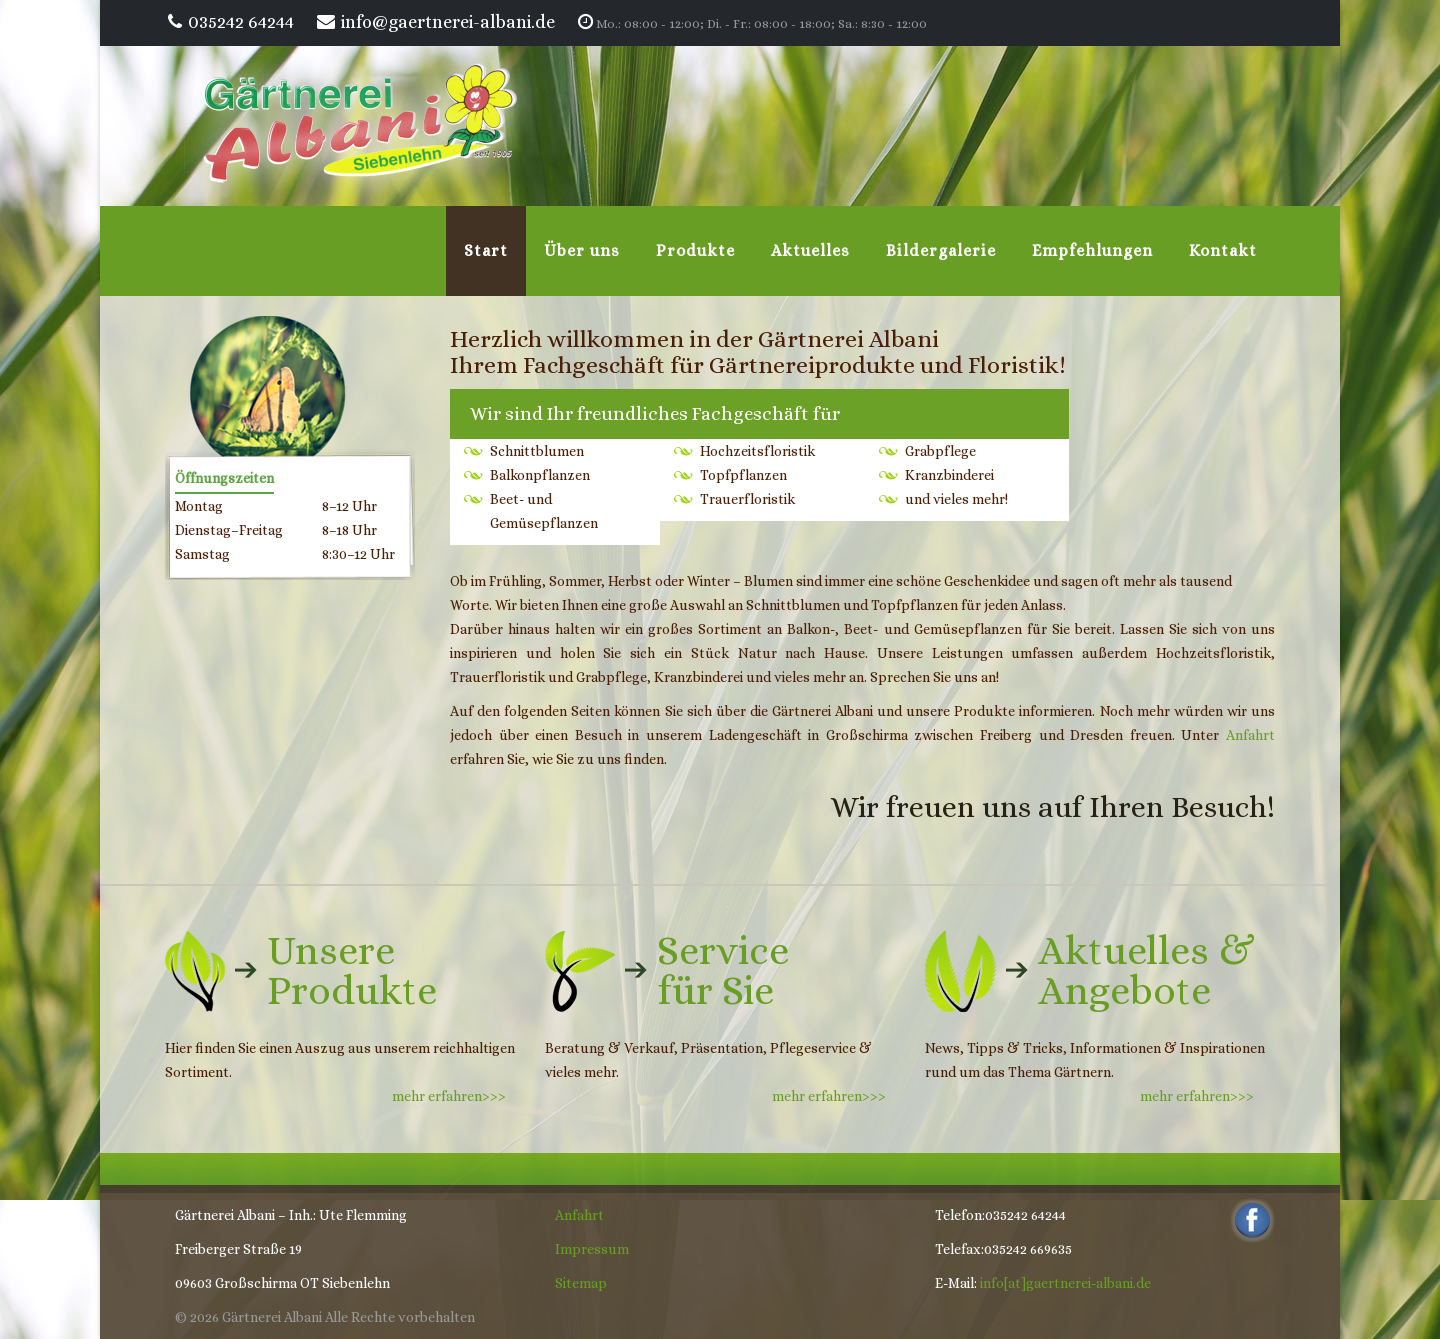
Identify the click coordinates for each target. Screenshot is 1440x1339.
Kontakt (1223, 250)
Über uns (582, 250)
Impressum (592, 1249)
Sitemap (581, 1283)
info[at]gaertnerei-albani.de (1065, 1283)
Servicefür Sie (723, 970)
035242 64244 (241, 22)
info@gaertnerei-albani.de (448, 22)
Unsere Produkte (352, 970)
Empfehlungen (1092, 250)
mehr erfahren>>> (453, 1096)
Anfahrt (1250, 735)
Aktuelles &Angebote (1146, 970)
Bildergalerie (941, 250)
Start (486, 250)
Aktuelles (810, 250)
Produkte (695, 250)
